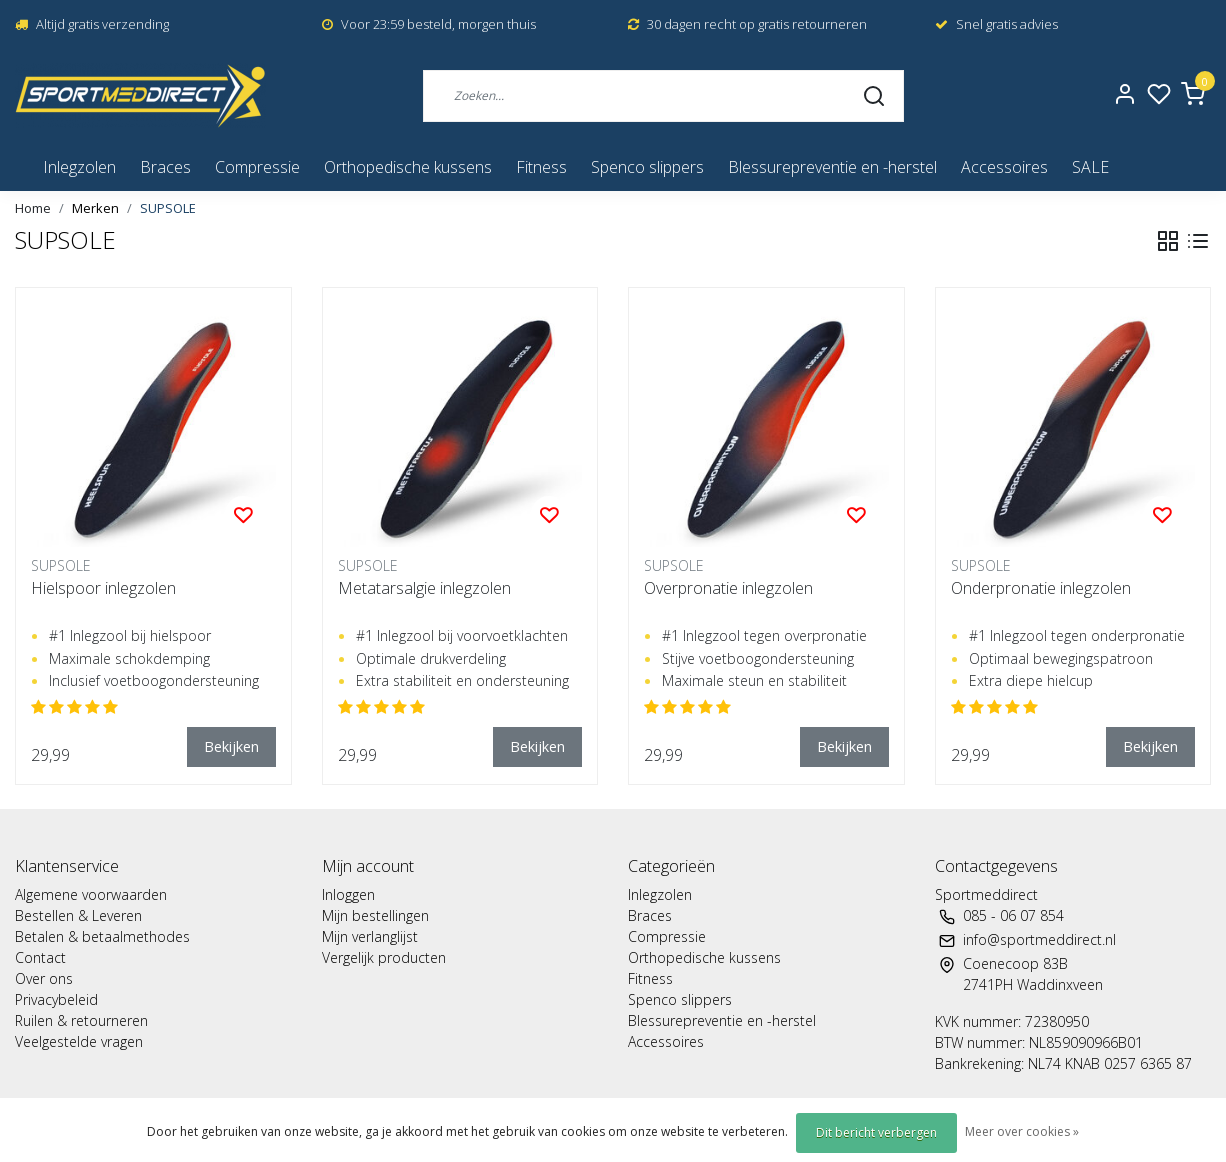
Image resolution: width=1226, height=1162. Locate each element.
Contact (40, 957)
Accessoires (1004, 167)
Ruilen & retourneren (81, 1020)
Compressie (257, 167)
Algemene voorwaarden (91, 894)
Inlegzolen (79, 167)
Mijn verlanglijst (370, 936)
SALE (1090, 167)
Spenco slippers (647, 167)
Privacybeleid (56, 999)
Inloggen (348, 894)
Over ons (44, 978)
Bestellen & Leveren (78, 915)
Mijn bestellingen (375, 915)
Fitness (541, 167)
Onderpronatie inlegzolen (1041, 588)
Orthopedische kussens (408, 167)
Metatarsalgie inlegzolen (424, 588)
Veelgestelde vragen (79, 1041)
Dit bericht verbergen (876, 1132)
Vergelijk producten (384, 957)
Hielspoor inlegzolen (103, 588)
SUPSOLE (168, 208)
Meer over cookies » (1022, 1131)
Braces (165, 167)
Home (33, 208)
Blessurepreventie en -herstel (832, 167)
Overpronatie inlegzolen (728, 588)
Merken (95, 208)
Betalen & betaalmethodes (102, 936)
